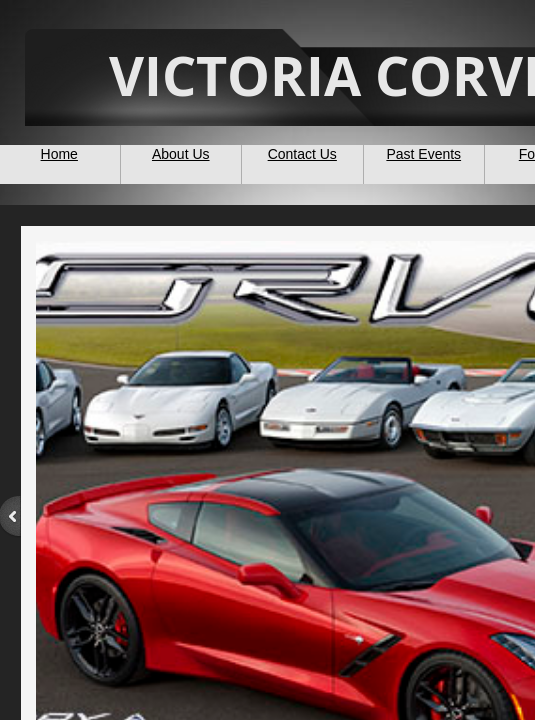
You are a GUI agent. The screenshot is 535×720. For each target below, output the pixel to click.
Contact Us (302, 154)
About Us (181, 154)
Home (59, 154)
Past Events (423, 154)
